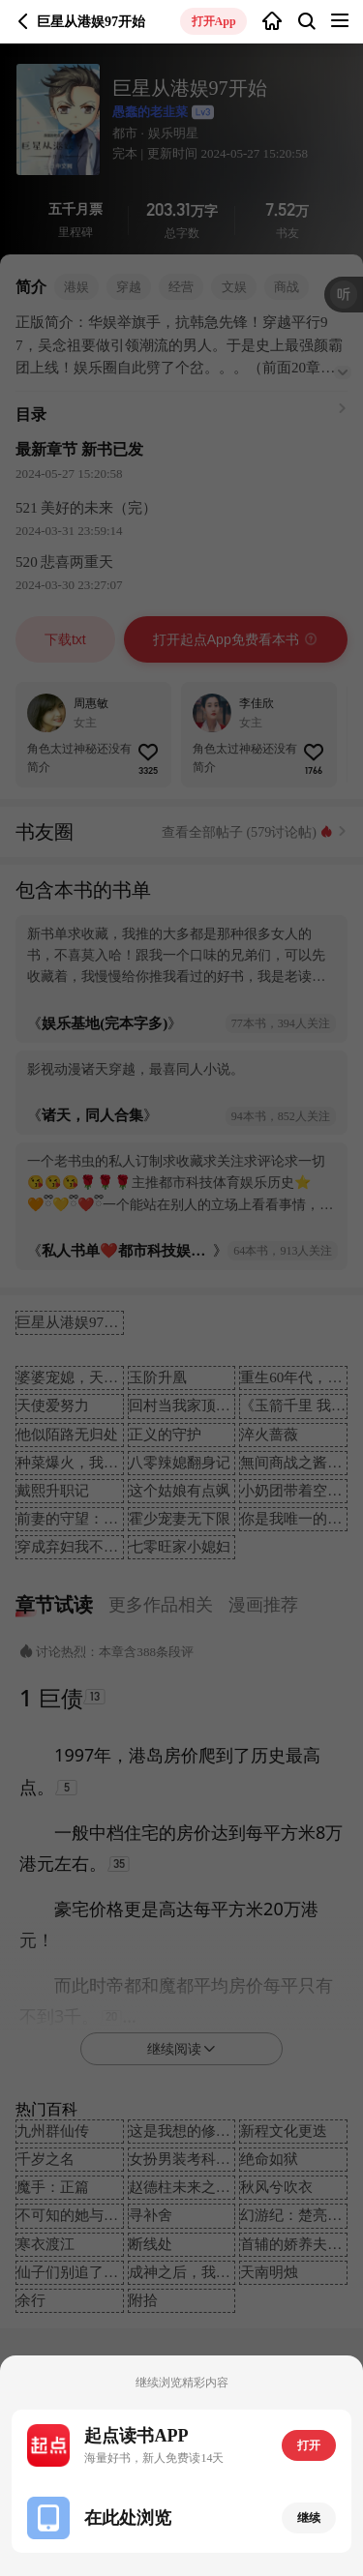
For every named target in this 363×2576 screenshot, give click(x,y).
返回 (23, 21)
